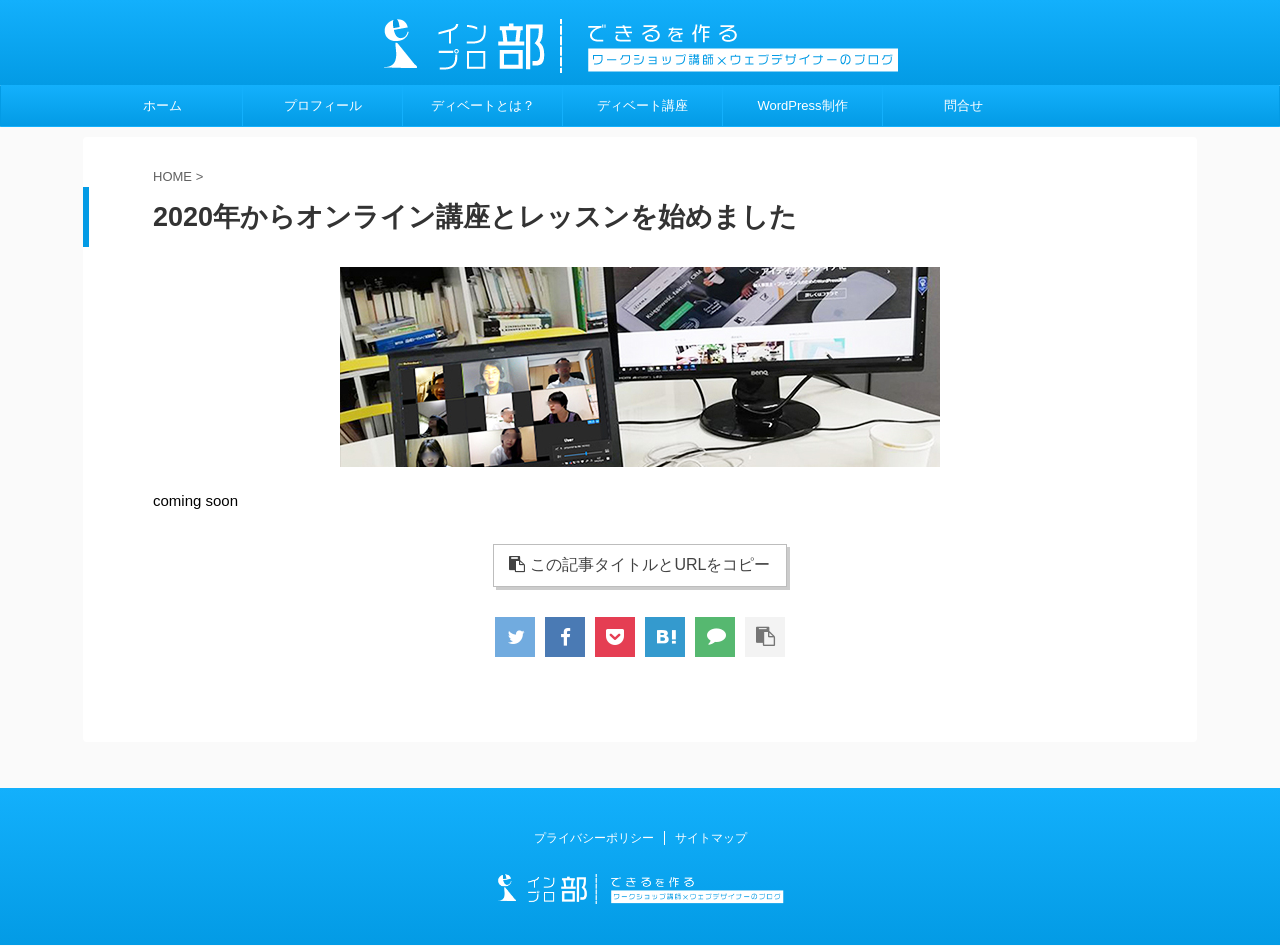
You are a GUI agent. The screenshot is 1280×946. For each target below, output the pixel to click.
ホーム (162, 105)
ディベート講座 (642, 105)
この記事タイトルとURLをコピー (639, 564)
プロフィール (323, 105)
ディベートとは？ (483, 105)
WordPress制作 (802, 105)
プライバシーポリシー (594, 838)
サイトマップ (711, 838)
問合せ (963, 105)
